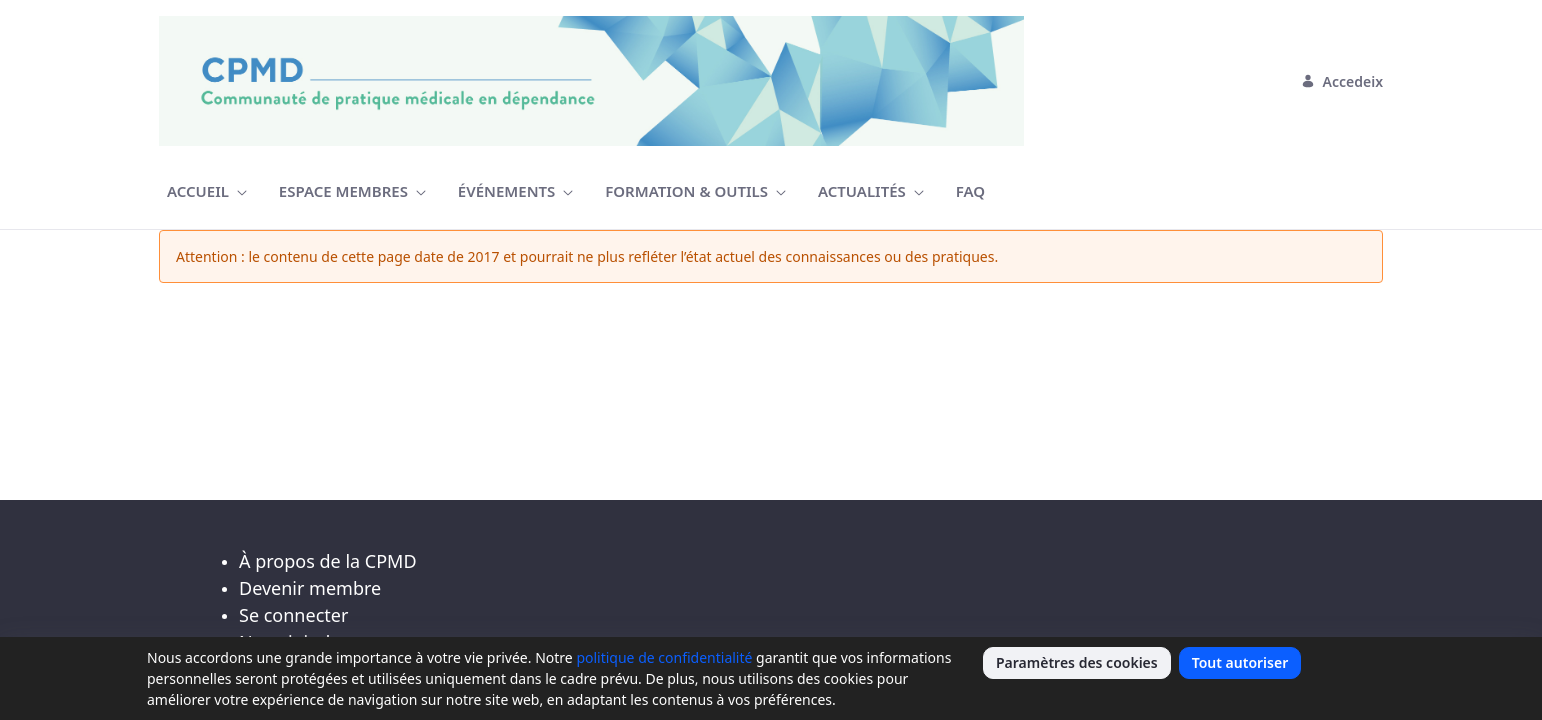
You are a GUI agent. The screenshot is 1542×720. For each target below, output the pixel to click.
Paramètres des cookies (1077, 662)
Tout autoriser (1240, 662)
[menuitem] (207, 191)
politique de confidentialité (664, 657)
